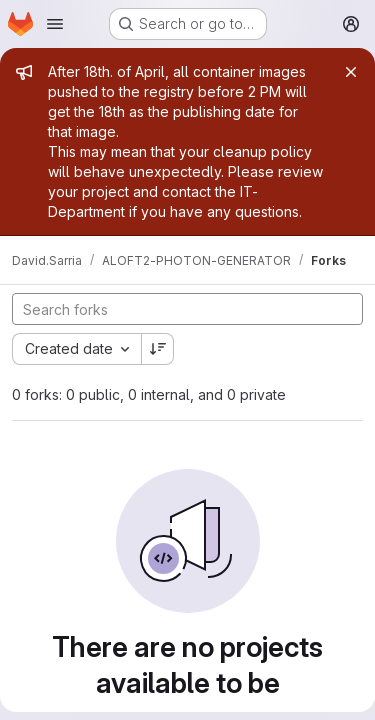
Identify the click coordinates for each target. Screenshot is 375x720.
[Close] (351, 72)
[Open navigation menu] (55, 24)
